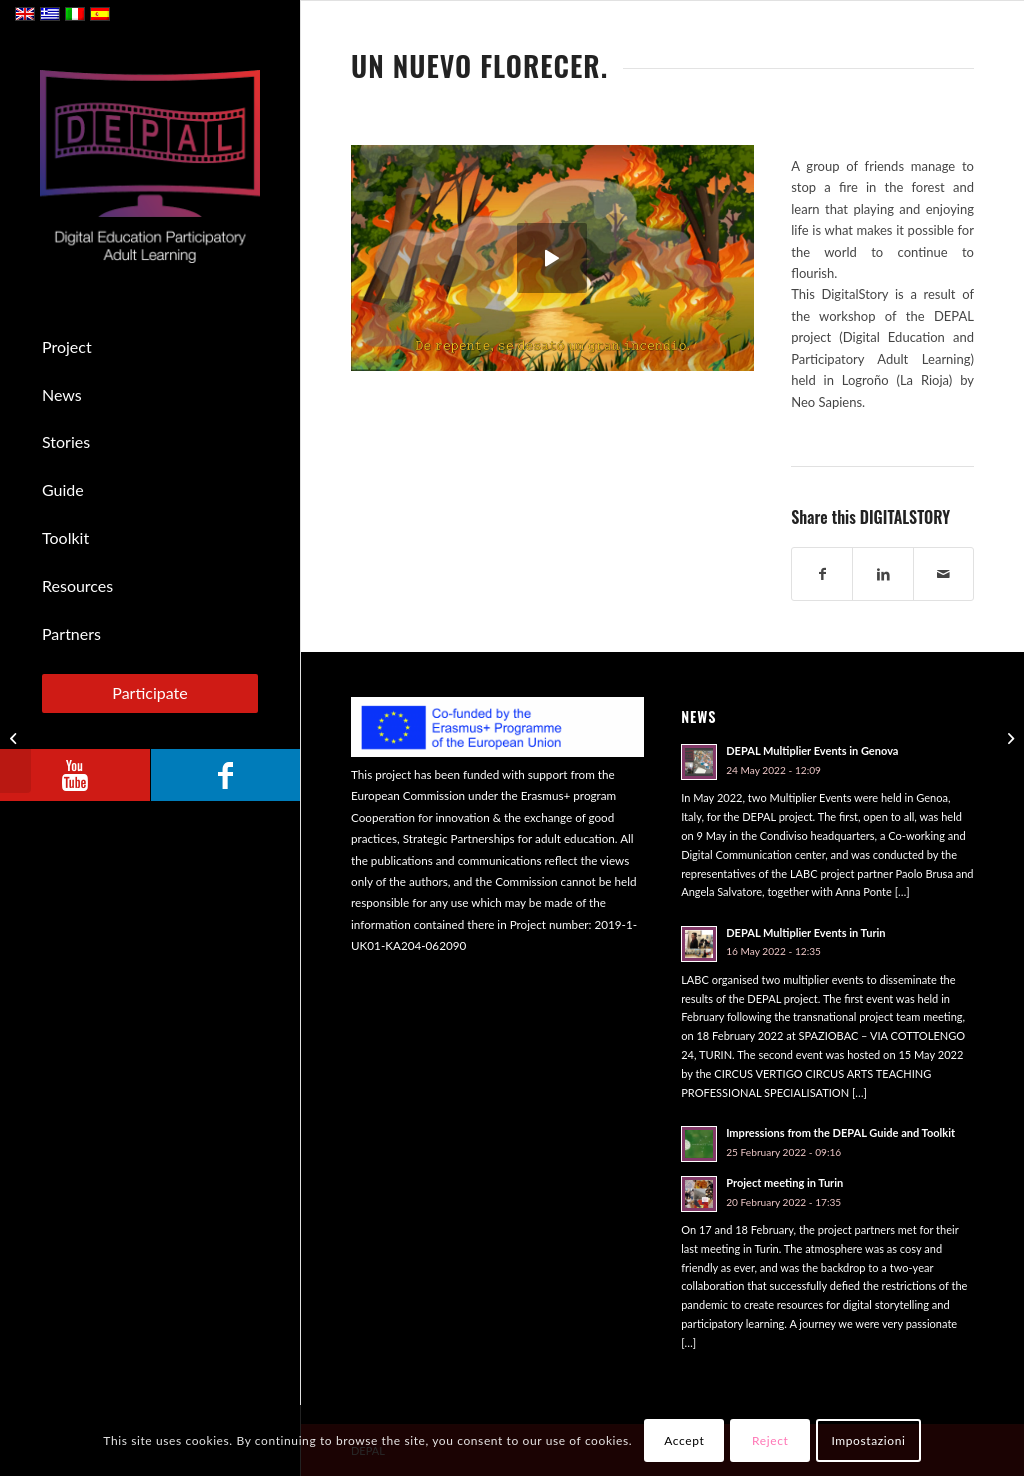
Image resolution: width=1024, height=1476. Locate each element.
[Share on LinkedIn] (882, 574)
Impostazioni (868, 1440)
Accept (684, 1440)
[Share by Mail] (943, 574)
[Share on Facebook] (822, 574)
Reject (770, 1440)
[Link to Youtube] (75, 775)
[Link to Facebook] (225, 775)
